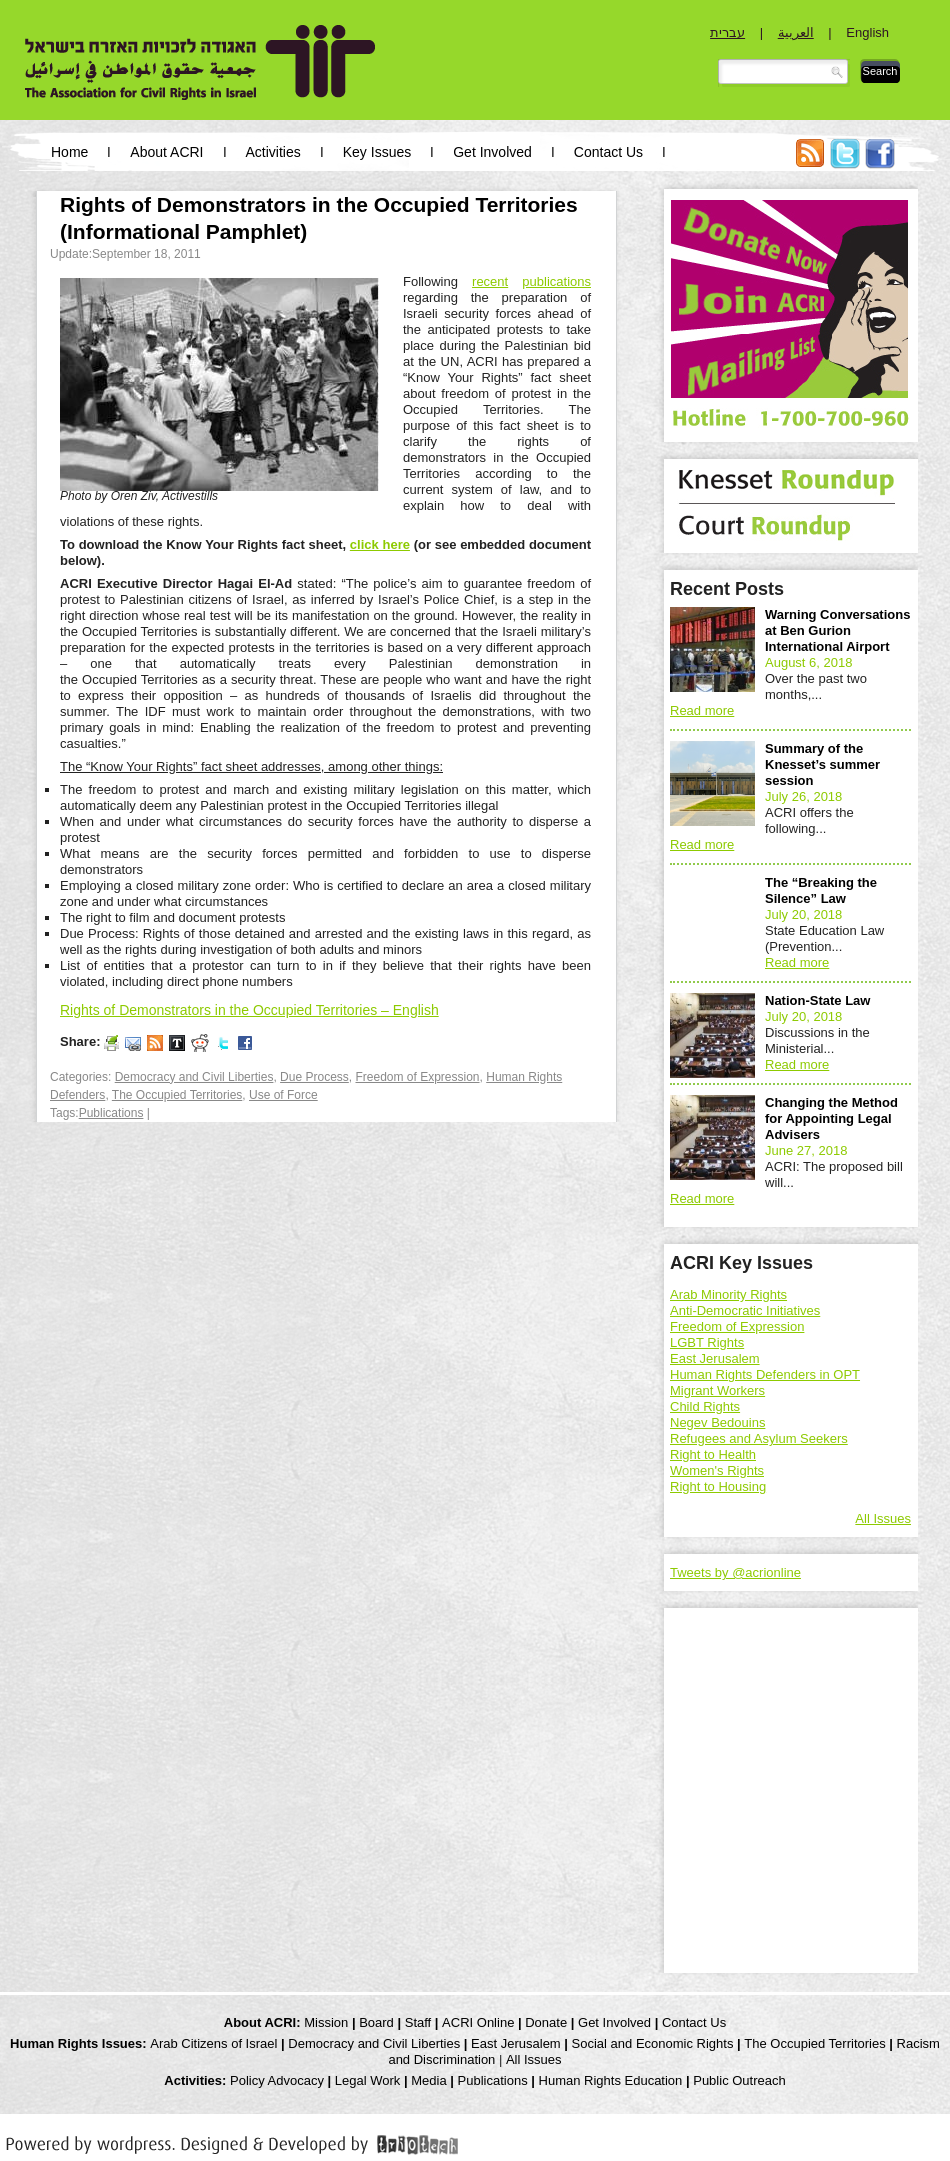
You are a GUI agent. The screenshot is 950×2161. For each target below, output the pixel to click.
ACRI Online (478, 2022)
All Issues (883, 1518)
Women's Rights (717, 1470)
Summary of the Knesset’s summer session (822, 764)
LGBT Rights (707, 1342)
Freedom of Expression (417, 1077)
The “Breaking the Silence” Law (821, 890)
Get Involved (492, 152)
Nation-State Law (817, 1000)
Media (428, 2080)
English (867, 32)
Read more (702, 710)
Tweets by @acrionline (735, 1572)
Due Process (314, 1077)
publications (556, 281)
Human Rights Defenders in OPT (765, 1374)
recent (490, 281)
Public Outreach (739, 2080)
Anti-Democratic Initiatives (745, 1310)
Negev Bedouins (717, 1422)
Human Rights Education (611, 2080)
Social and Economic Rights (653, 2043)
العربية (796, 32)
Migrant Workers (717, 1390)
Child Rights (705, 1406)
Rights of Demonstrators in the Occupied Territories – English (249, 1010)
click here (380, 544)
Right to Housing (718, 1486)
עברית (727, 32)
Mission (326, 2022)
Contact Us (608, 152)
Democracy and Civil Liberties (194, 1077)
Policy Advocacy (277, 2080)
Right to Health (713, 1454)
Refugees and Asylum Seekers (759, 1438)
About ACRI (166, 152)
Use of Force (283, 1095)
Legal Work (368, 2080)
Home (69, 152)
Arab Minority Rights (728, 1294)
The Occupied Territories (177, 1095)
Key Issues (377, 152)
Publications (111, 1113)
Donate (546, 2022)
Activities (273, 152)
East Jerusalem (715, 1358)
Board (376, 2022)
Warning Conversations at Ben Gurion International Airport (837, 630)
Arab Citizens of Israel (213, 2043)
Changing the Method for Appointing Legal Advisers (831, 1118)
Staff (418, 2022)
